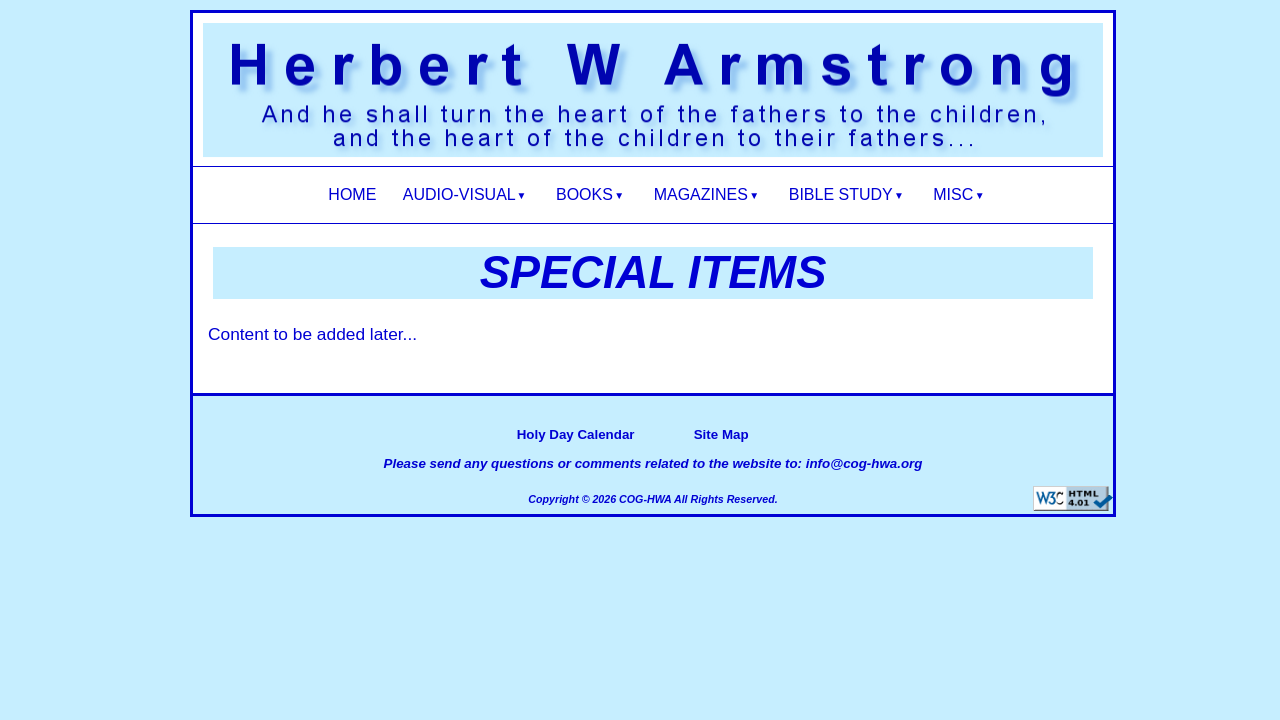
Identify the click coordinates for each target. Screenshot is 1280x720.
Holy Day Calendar (576, 434)
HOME (352, 194)
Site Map (721, 434)
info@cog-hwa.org (864, 463)
